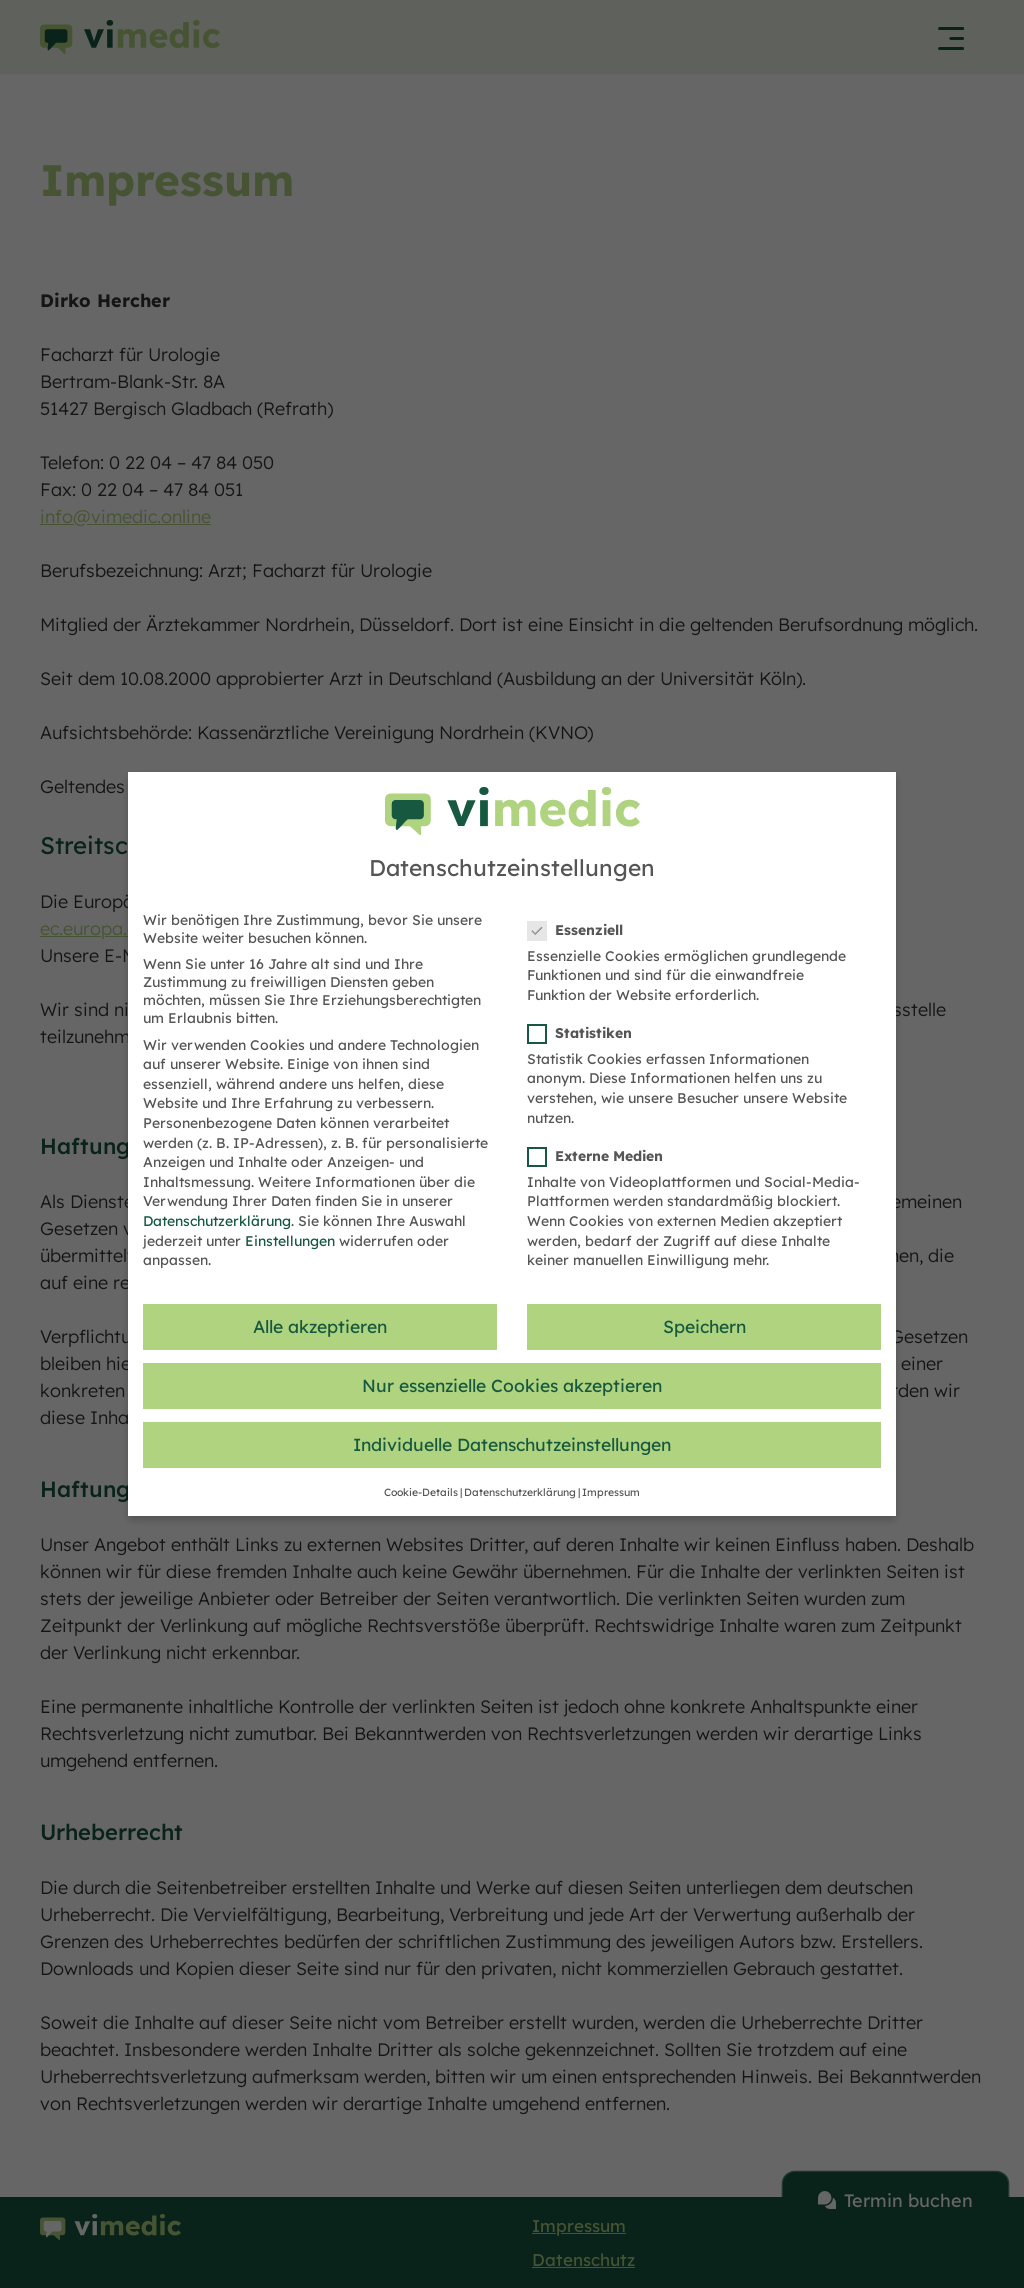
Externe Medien (601, 1156)
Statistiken (586, 1033)
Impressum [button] (611, 1492)
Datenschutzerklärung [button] (520, 1492)
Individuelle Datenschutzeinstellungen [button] (512, 1444)
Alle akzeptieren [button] (320, 1326)
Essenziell (581, 930)
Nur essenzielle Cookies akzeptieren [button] (512, 1385)
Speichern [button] (704, 1326)
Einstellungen (290, 1241)
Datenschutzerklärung (217, 1221)
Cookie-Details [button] (421, 1492)
